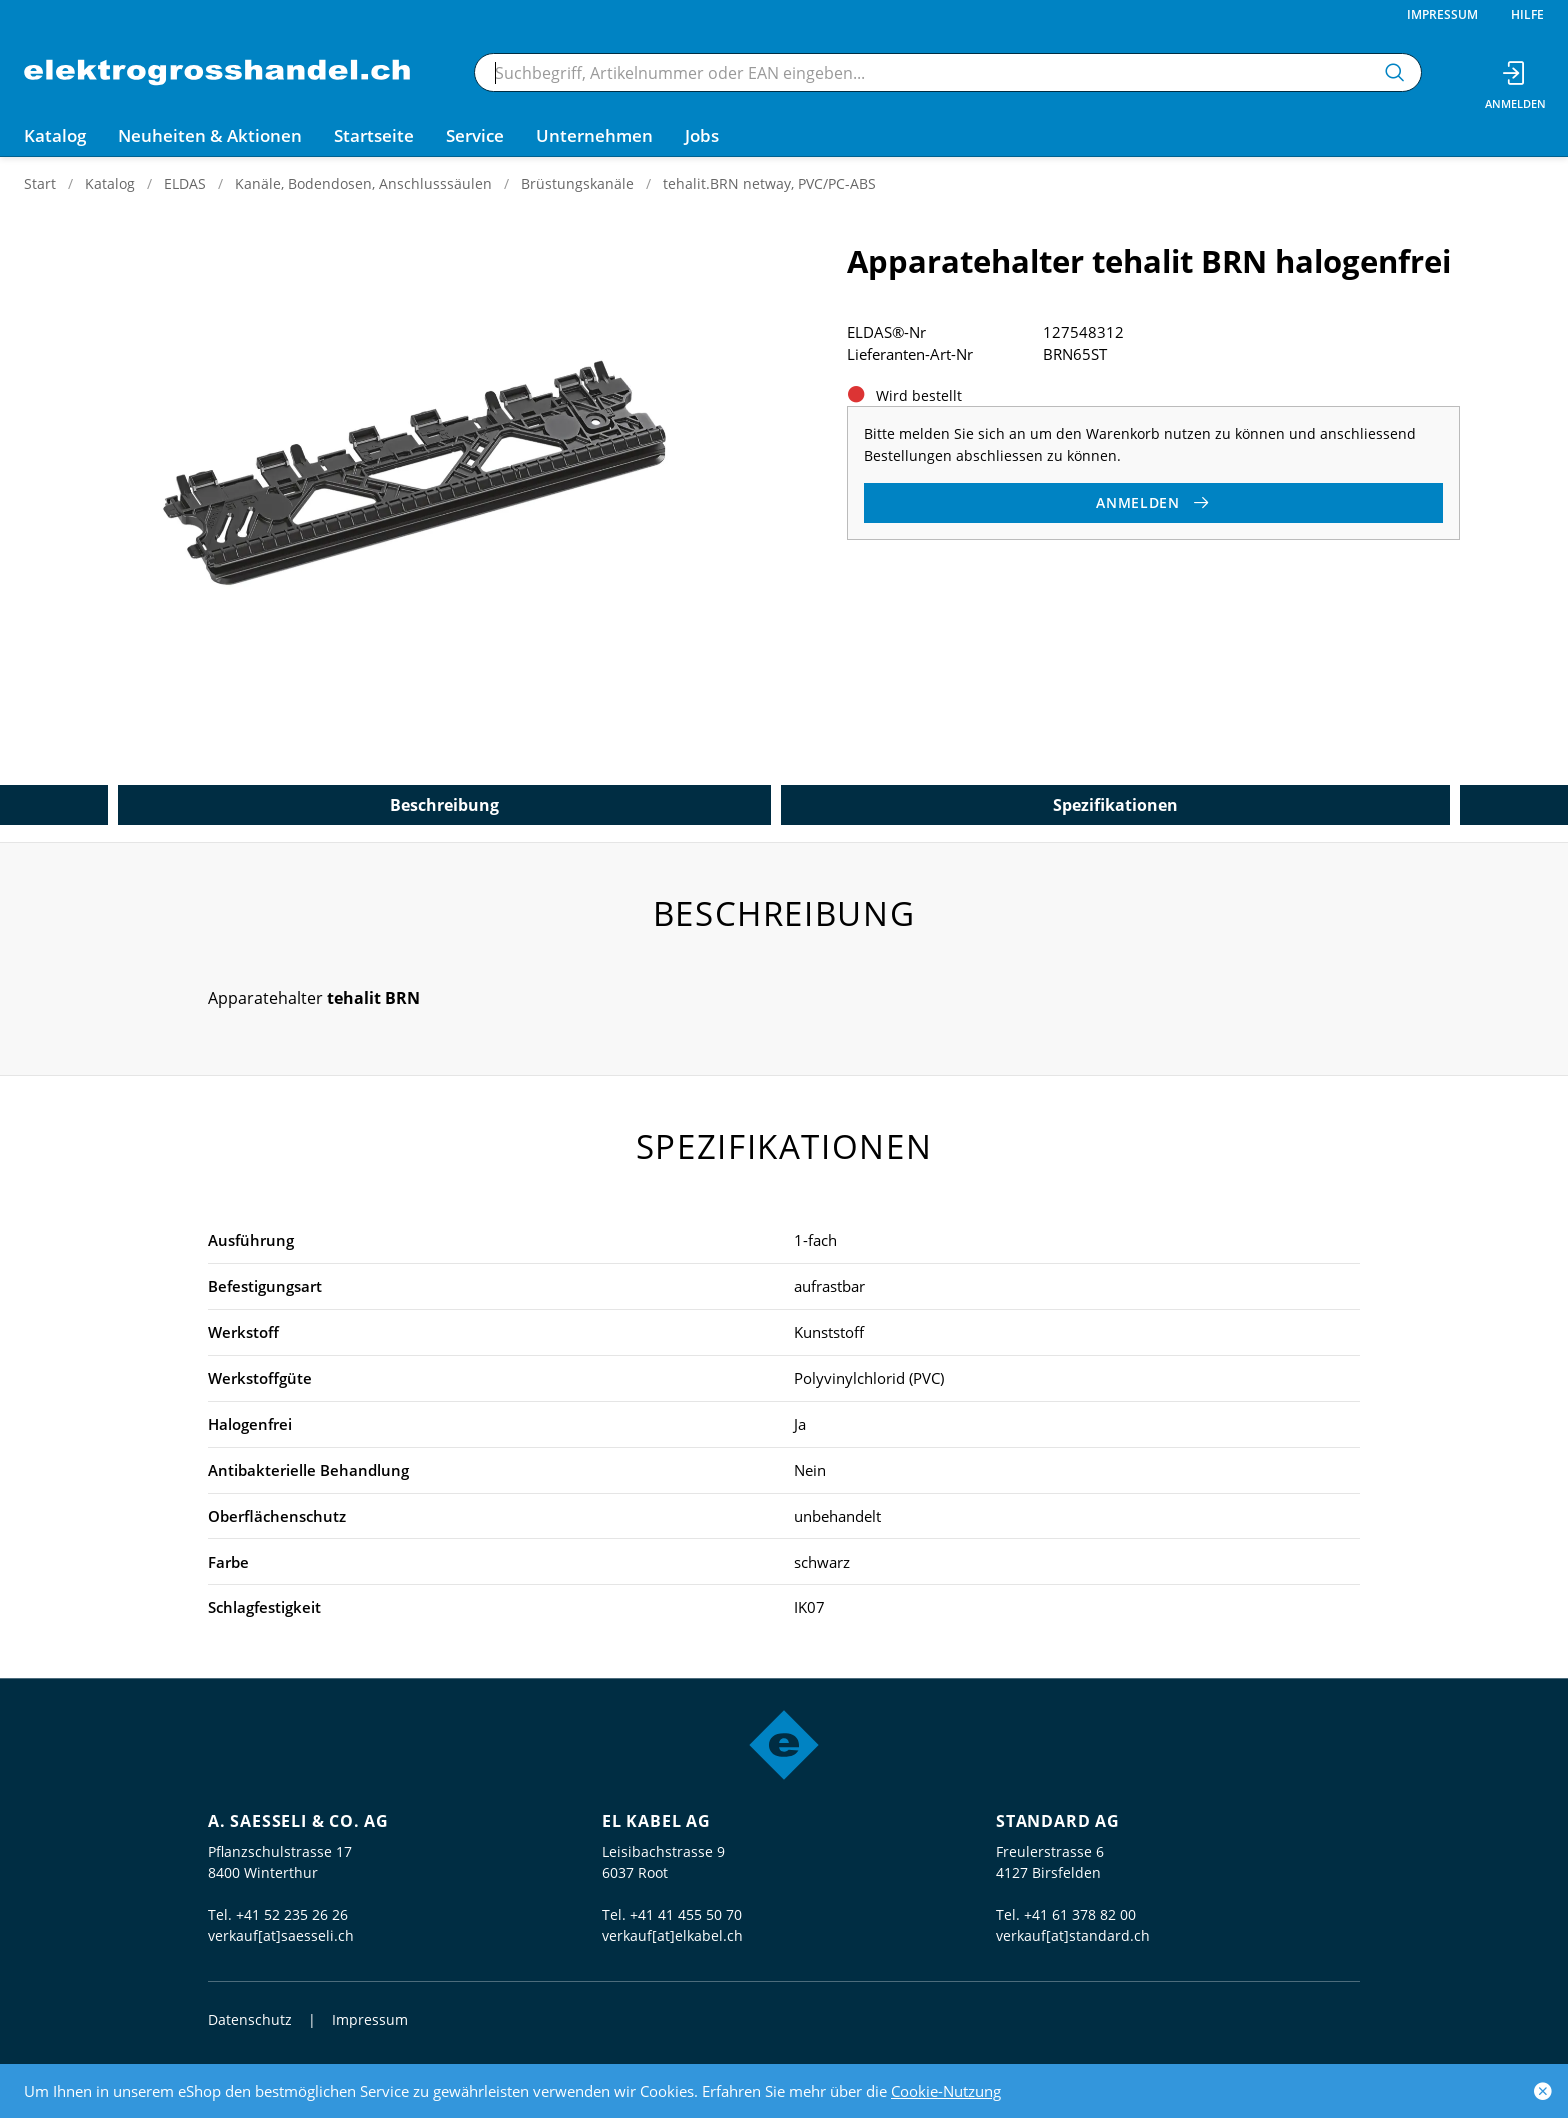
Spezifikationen (1115, 805)
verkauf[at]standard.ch (1073, 1935)
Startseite (374, 135)
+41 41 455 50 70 (686, 1914)
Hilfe (1527, 14)
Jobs (702, 135)
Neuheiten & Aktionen (210, 135)
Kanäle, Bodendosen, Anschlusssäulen (363, 183)
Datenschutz (250, 2019)
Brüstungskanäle (577, 183)
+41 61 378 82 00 (1080, 1914)
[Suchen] (1395, 72)
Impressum (1442, 14)
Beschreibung (444, 805)
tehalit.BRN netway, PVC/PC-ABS (769, 183)
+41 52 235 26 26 (292, 1914)
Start (40, 183)
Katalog (110, 183)
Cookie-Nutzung (946, 2091)
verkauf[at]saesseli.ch (281, 1935)
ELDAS (185, 183)
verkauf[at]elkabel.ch (672, 1935)
